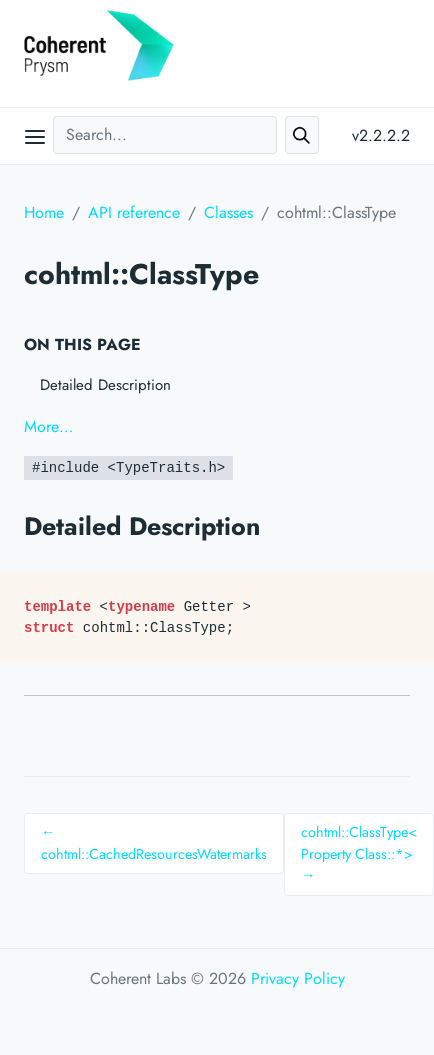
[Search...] (165, 135)
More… (48, 426)
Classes (228, 212)
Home (44, 212)
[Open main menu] (35, 136)
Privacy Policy (298, 978)
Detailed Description (105, 385)
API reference (134, 212)
